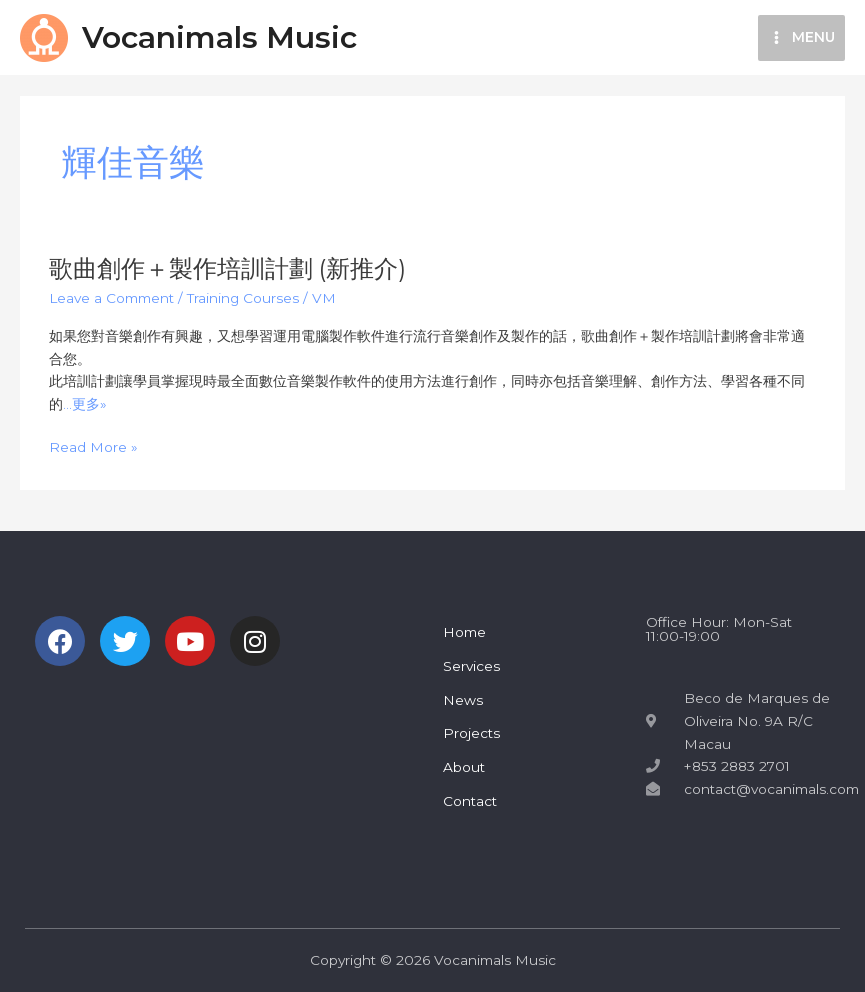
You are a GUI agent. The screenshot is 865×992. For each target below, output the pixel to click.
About (464, 767)
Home (464, 632)
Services (471, 666)
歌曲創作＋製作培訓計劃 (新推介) (227, 268)
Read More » (93, 447)
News (463, 700)
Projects (471, 733)
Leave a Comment (111, 298)
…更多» (85, 404)
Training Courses (243, 298)
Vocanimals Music (219, 37)
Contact (470, 801)
